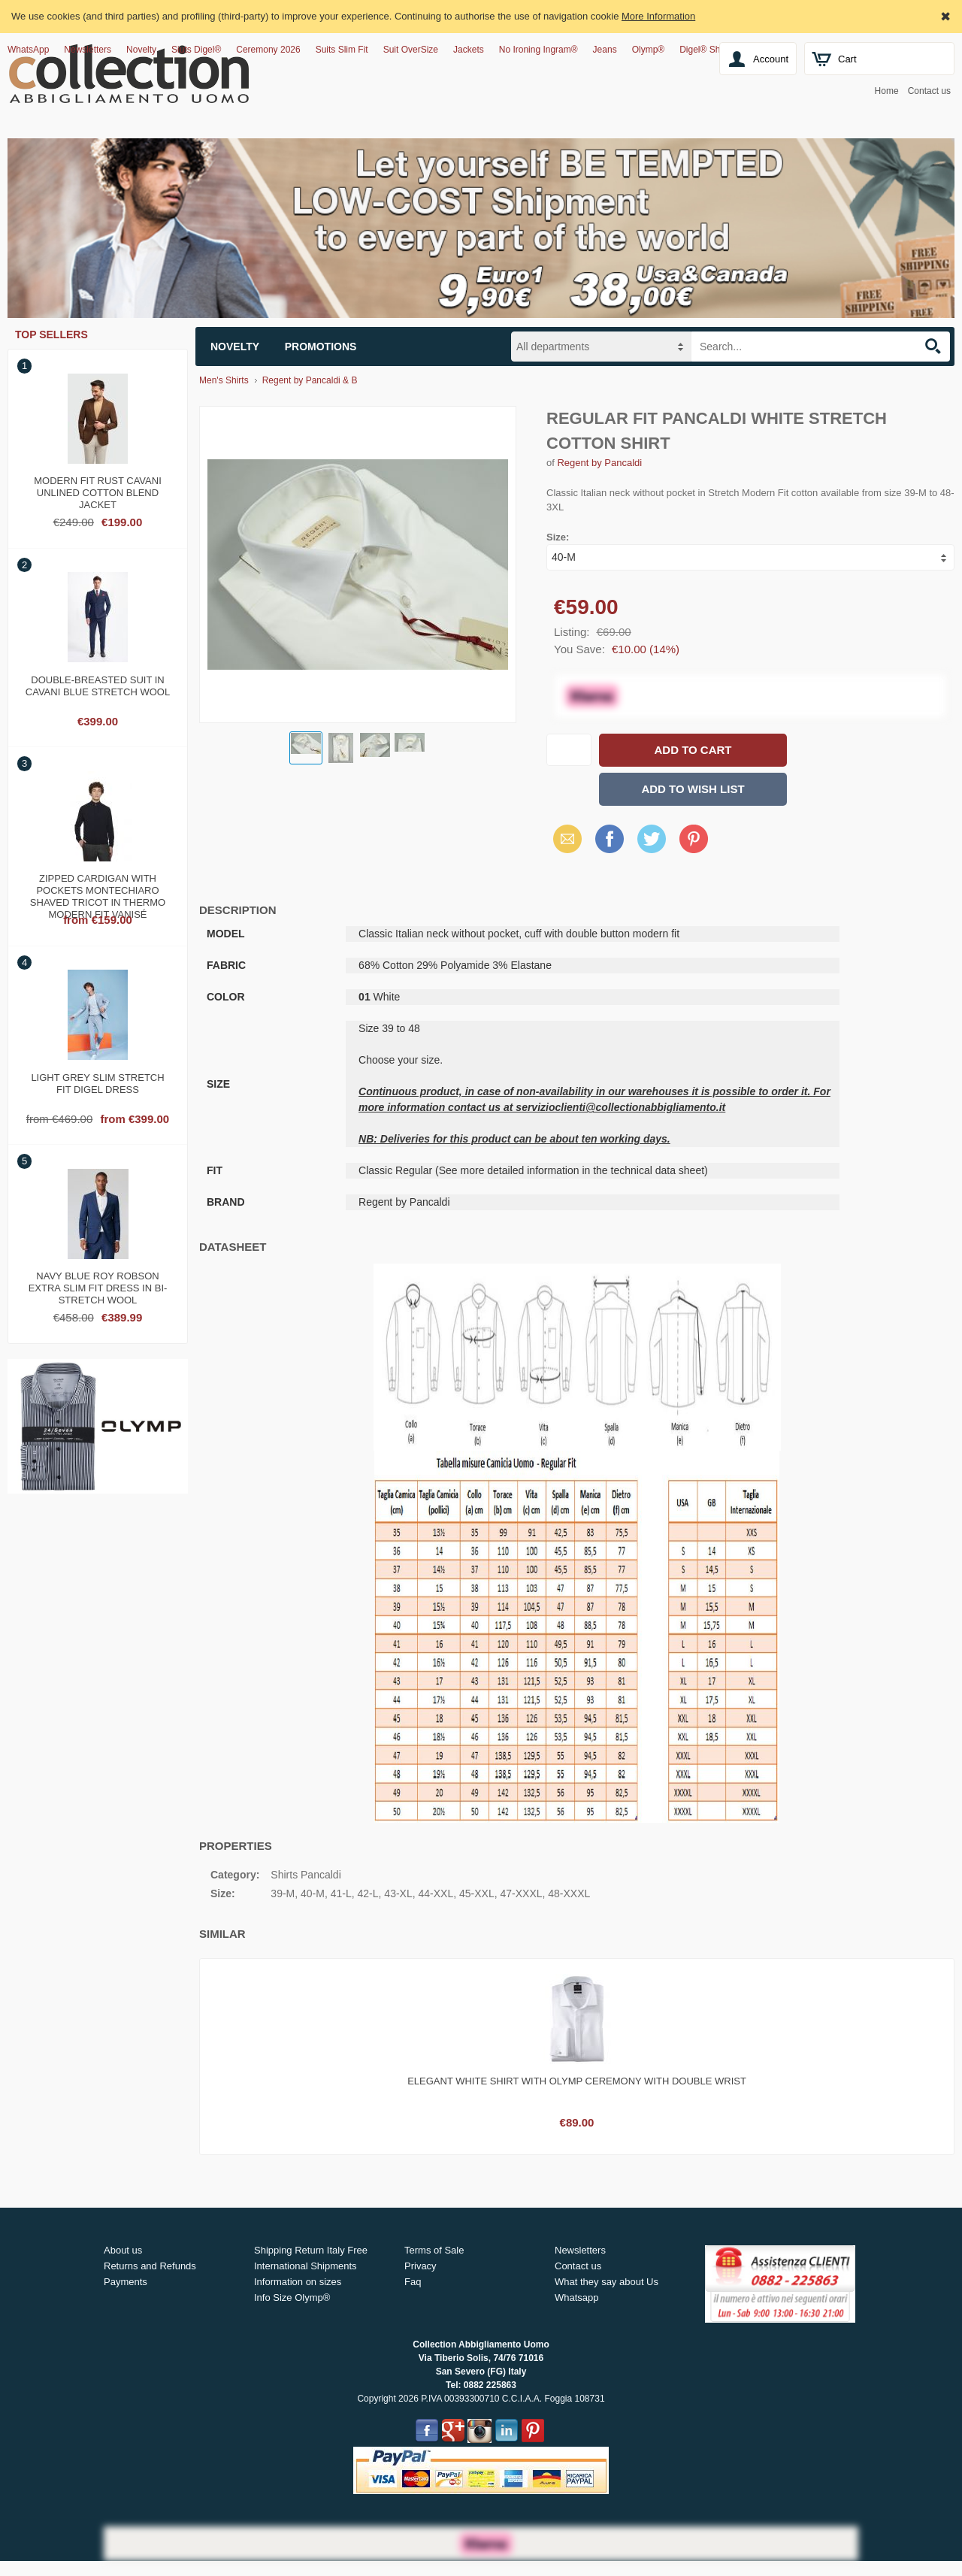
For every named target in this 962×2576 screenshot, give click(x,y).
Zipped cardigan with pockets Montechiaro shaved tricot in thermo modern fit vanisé (97, 888)
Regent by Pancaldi (599, 462)
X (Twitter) (651, 844)
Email (563, 838)
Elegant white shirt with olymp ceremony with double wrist (576, 2081)
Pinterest (693, 838)
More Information (658, 16)
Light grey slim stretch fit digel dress (97, 1083)
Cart (847, 59)
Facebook (609, 838)
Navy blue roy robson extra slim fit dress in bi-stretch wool (98, 1286)
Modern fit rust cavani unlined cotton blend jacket (98, 491)
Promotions (321, 347)
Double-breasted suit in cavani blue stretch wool (98, 686)
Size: (557, 537)
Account (770, 59)
